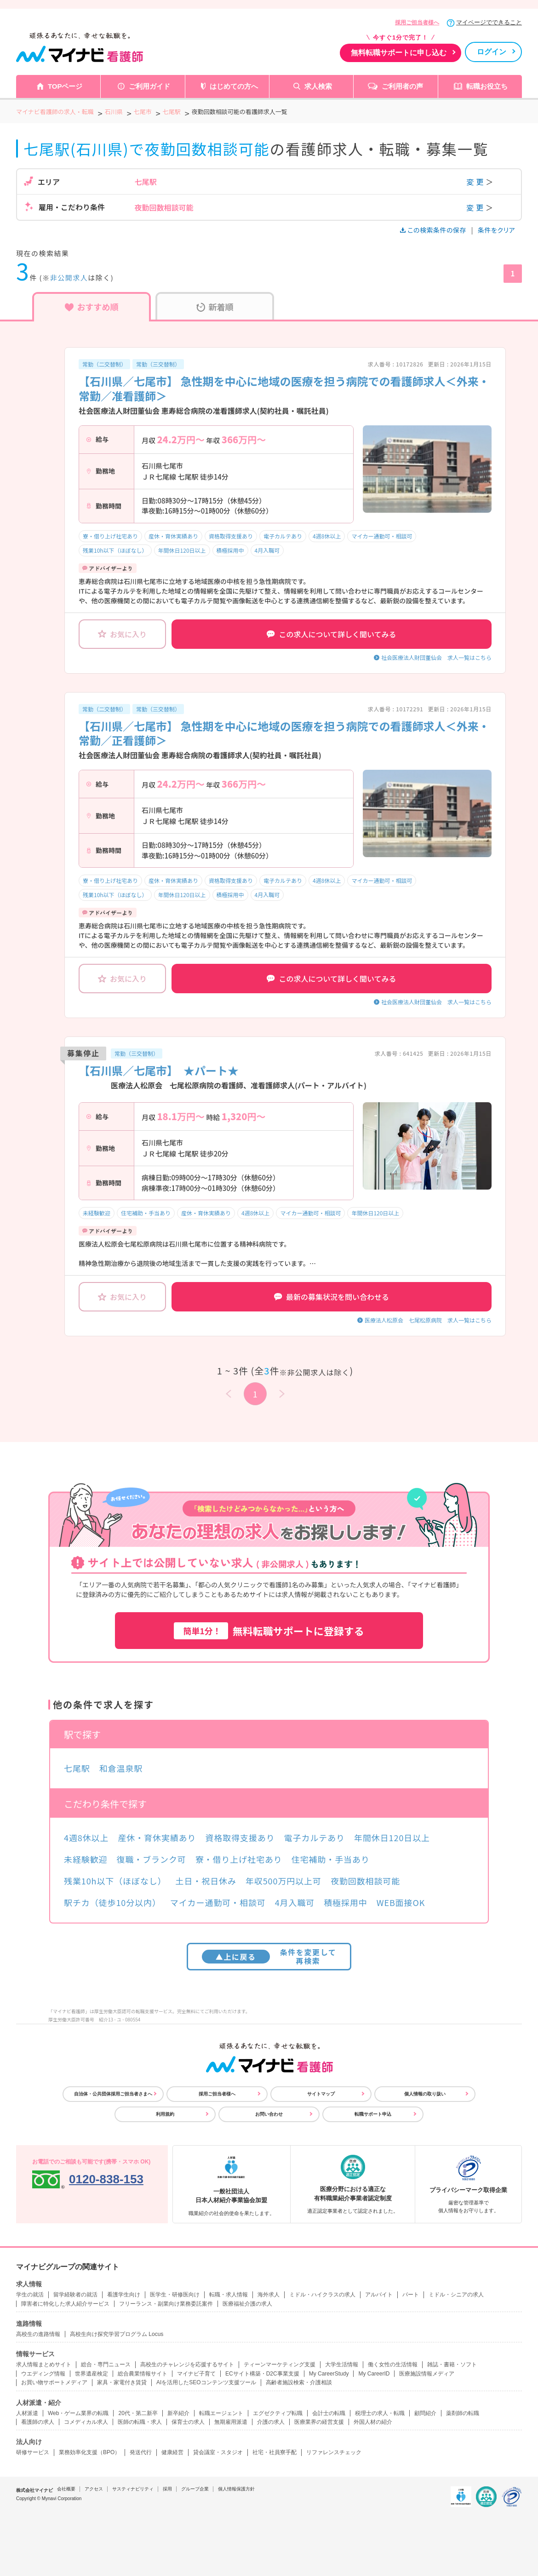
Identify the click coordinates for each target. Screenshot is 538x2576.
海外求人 (269, 2294)
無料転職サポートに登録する (269, 1630)
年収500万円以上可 (283, 1881)
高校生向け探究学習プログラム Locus (116, 2334)
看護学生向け (123, 2294)
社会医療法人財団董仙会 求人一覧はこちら (436, 657)
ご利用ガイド (149, 86)
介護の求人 (271, 2422)
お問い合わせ (269, 2114)
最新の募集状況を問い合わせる (331, 1296)
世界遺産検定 (91, 2373)
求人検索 (318, 86)
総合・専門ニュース (106, 2364)
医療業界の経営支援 (319, 2422)
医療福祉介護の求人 (247, 2304)
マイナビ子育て (196, 2373)
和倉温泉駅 (121, 1768)
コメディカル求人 (86, 2422)
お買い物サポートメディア (54, 2382)
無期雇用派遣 (230, 2422)
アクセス (94, 2488)
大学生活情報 (341, 2364)
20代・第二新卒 (137, 2413)
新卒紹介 (178, 2413)
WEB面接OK (401, 1902)
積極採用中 (230, 550)
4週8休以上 (327, 536)
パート (410, 2294)
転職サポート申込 (373, 2114)
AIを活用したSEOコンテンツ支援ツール (206, 2382)
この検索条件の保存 (434, 230)
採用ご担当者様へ (417, 22)
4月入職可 (267, 550)
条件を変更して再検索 (269, 1956)
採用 (167, 2488)
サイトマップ (321, 2093)
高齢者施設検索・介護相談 (299, 2382)
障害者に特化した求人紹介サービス (65, 2304)
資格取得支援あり (231, 536)
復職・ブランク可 (151, 1859)
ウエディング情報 (43, 2373)
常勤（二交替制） (104, 364)
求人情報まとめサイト (43, 2364)
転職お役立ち (487, 86)
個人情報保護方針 (236, 2488)
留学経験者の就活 (75, 2294)
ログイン (491, 52)
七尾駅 (77, 1768)
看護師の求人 (37, 2422)
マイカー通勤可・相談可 (381, 536)
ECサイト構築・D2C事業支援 (262, 2373)
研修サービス (32, 2452)
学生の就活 (30, 2294)
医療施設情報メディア (426, 2373)
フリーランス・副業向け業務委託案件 (166, 2304)
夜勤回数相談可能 (365, 1881)
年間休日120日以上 (182, 550)
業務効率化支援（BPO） (89, 2452)
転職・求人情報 (228, 2294)
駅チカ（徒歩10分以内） (112, 1902)
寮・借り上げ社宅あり (110, 536)
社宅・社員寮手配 (274, 2452)
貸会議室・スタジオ (218, 2452)
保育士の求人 (188, 2422)
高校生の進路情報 (38, 2334)
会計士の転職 (328, 2413)
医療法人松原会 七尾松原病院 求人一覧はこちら (428, 1320)
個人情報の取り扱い (425, 2093)
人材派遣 (27, 2413)
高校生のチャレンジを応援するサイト (187, 2364)
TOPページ (65, 86)
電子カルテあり (282, 536)
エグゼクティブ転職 (278, 2413)
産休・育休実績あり (173, 536)
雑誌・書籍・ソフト (452, 2364)
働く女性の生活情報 (393, 2364)
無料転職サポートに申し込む (398, 53)
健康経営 (172, 2452)
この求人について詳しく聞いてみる (331, 634)
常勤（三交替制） (158, 364)
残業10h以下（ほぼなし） (115, 550)
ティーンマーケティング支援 (279, 2364)
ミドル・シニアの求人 (456, 2294)
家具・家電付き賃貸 (122, 2382)
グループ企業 (195, 2488)
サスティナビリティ (133, 2488)
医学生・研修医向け (175, 2294)
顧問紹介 (425, 2413)
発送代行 (141, 2452)
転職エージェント (221, 2413)
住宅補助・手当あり (146, 1213)
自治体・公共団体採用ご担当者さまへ (113, 2093)
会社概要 (66, 2488)
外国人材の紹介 (373, 2422)
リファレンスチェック (333, 2452)
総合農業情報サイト (142, 2373)
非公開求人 (69, 277)
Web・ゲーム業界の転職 (78, 2413)
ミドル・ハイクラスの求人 (322, 2294)
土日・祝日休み (206, 1881)
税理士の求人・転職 (380, 2413)
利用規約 (165, 2114)
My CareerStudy (329, 2373)
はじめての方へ (234, 86)
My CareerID (373, 2373)
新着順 (215, 307)
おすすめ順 (92, 307)
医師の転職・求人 (140, 2422)
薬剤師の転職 (462, 2413)
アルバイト (379, 2294)
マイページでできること (489, 22)
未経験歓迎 (96, 1213)
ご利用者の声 (402, 86)
